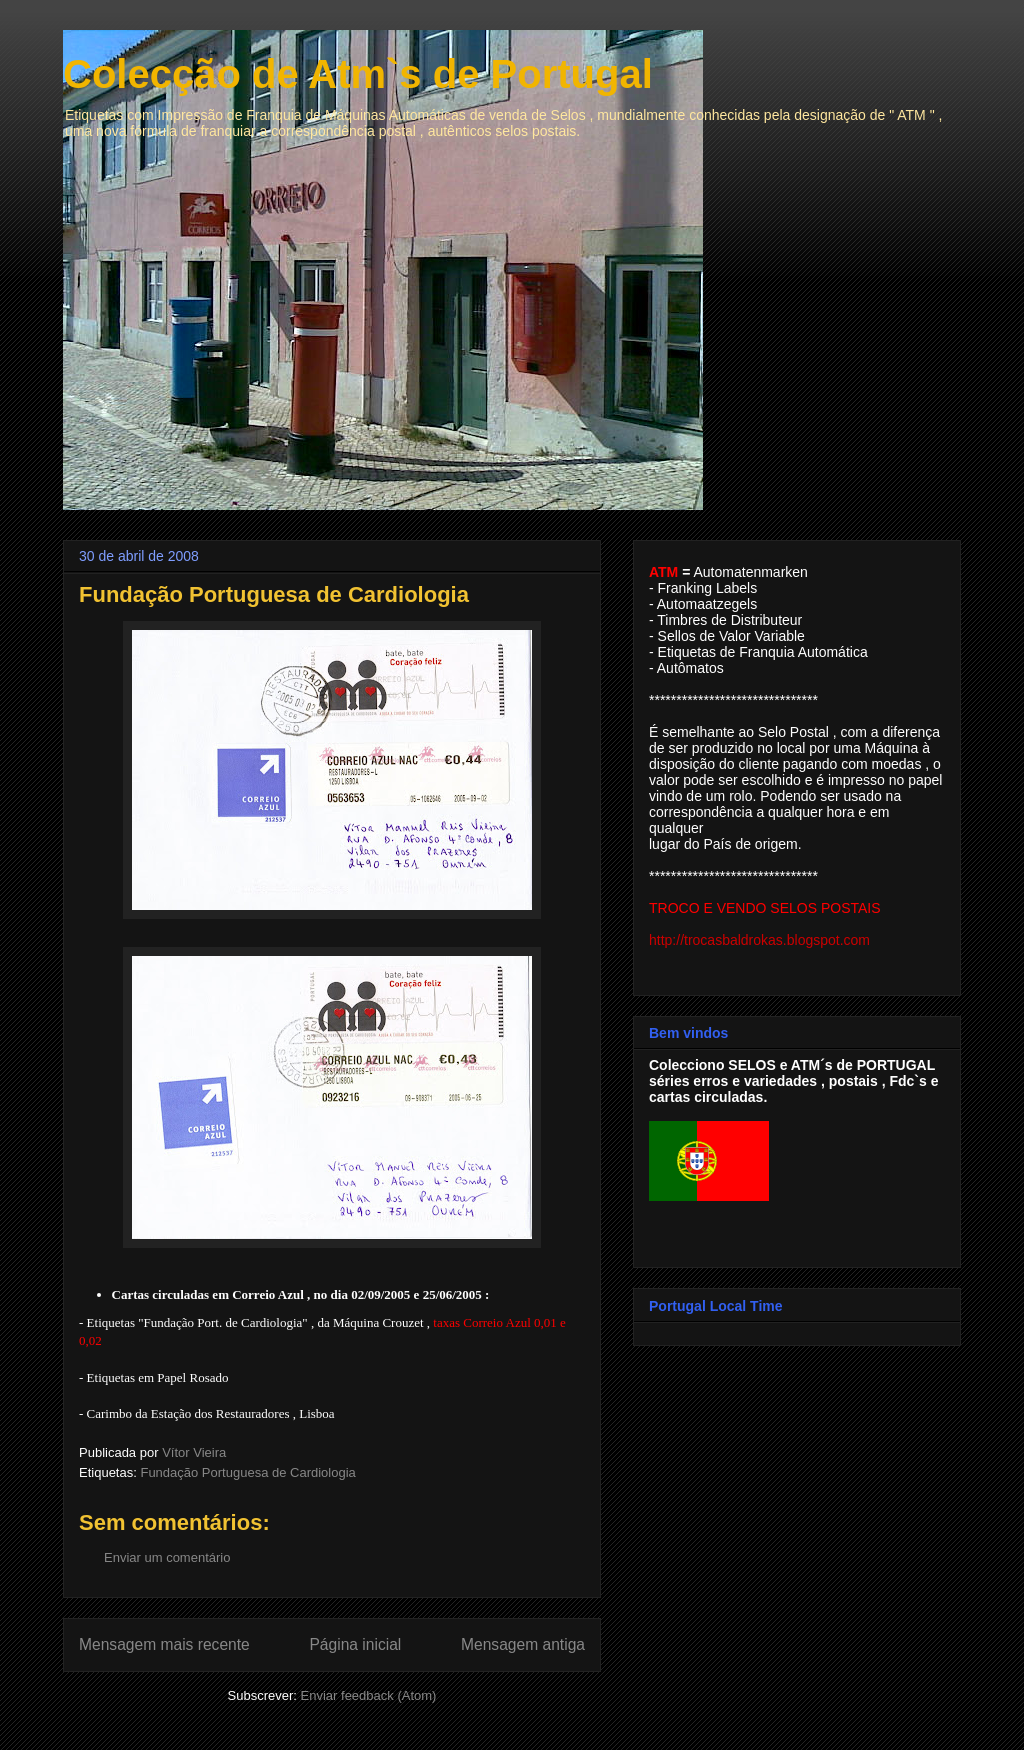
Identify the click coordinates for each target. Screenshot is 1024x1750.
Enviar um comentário (167, 1557)
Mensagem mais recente (164, 1644)
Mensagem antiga (523, 1644)
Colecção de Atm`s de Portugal (358, 74)
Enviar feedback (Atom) (369, 1695)
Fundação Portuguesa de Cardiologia (247, 1472)
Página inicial (355, 1644)
